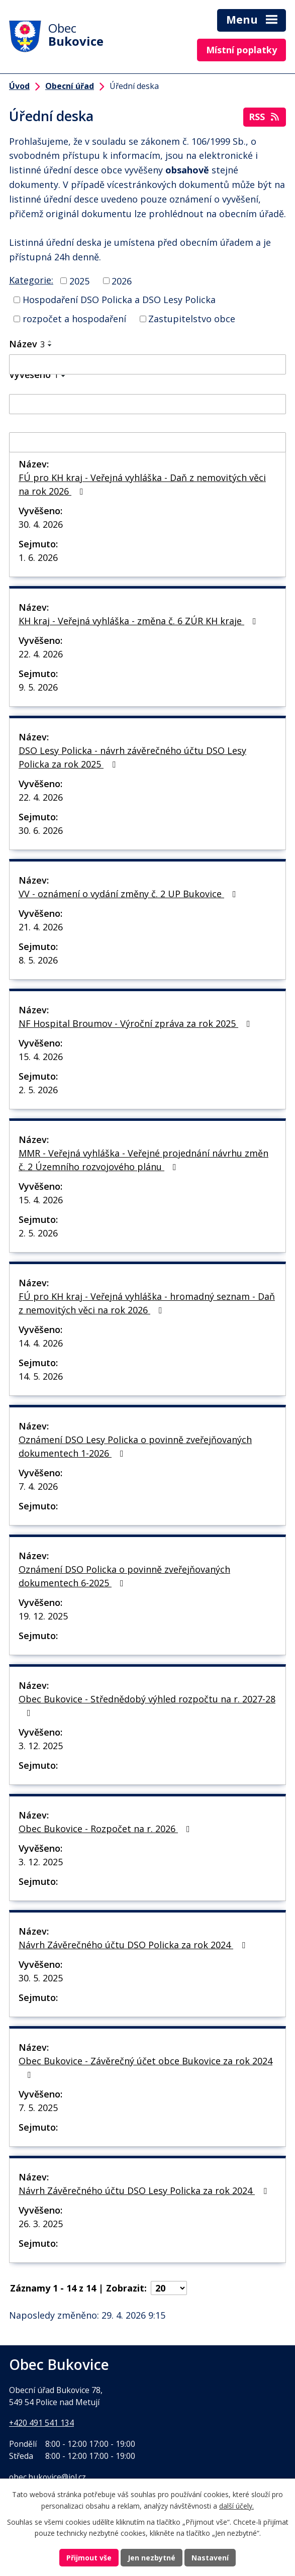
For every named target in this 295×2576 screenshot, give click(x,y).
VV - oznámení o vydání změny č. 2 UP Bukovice (129, 894)
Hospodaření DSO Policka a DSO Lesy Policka (119, 300)
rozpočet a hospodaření (74, 319)
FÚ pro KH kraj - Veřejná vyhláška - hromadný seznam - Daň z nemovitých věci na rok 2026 (147, 1303)
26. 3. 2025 (41, 2224)
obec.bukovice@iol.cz (47, 2477)
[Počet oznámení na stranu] (169, 2288)
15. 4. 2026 (41, 1057)
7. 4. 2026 (38, 1486)
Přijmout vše (89, 2557)
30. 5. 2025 (41, 1978)
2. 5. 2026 (38, 1090)
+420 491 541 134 (41, 2422)
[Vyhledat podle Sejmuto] (147, 442)
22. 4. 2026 (41, 654)
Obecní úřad (69, 85)
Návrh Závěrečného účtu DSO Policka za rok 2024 (134, 1945)
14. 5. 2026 (41, 1376)
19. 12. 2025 (43, 1616)
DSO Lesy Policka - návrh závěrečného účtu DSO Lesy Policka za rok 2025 (132, 757)
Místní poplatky (241, 50)
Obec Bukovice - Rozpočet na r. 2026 (106, 1829)
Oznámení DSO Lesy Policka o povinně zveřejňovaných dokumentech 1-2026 (135, 1446)
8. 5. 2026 (38, 960)
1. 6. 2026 (38, 557)
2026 (122, 280)
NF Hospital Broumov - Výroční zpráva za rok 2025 (136, 1023)
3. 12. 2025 (41, 1746)
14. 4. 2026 (41, 1343)
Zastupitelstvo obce (191, 319)
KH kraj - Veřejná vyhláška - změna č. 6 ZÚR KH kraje (139, 621)
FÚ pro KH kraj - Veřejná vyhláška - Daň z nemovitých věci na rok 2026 (142, 484)
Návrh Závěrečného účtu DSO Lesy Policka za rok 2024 (145, 2190)
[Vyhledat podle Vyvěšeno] (147, 404)
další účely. (236, 2506)
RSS (265, 117)
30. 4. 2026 (41, 524)
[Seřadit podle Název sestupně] (50, 345)
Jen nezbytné (151, 2557)
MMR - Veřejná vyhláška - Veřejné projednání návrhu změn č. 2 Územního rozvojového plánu (143, 1160)
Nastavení (210, 2557)
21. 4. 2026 (41, 927)
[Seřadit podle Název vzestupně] (50, 341)
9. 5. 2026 (38, 687)
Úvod (19, 85)
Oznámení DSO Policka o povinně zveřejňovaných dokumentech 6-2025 (124, 1576)
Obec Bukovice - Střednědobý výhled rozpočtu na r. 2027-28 (147, 1705)
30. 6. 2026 (41, 830)
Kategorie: (31, 280)
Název (27, 343)
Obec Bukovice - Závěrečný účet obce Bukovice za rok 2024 (145, 2067)
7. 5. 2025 (38, 2108)
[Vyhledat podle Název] (147, 364)
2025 (79, 280)
